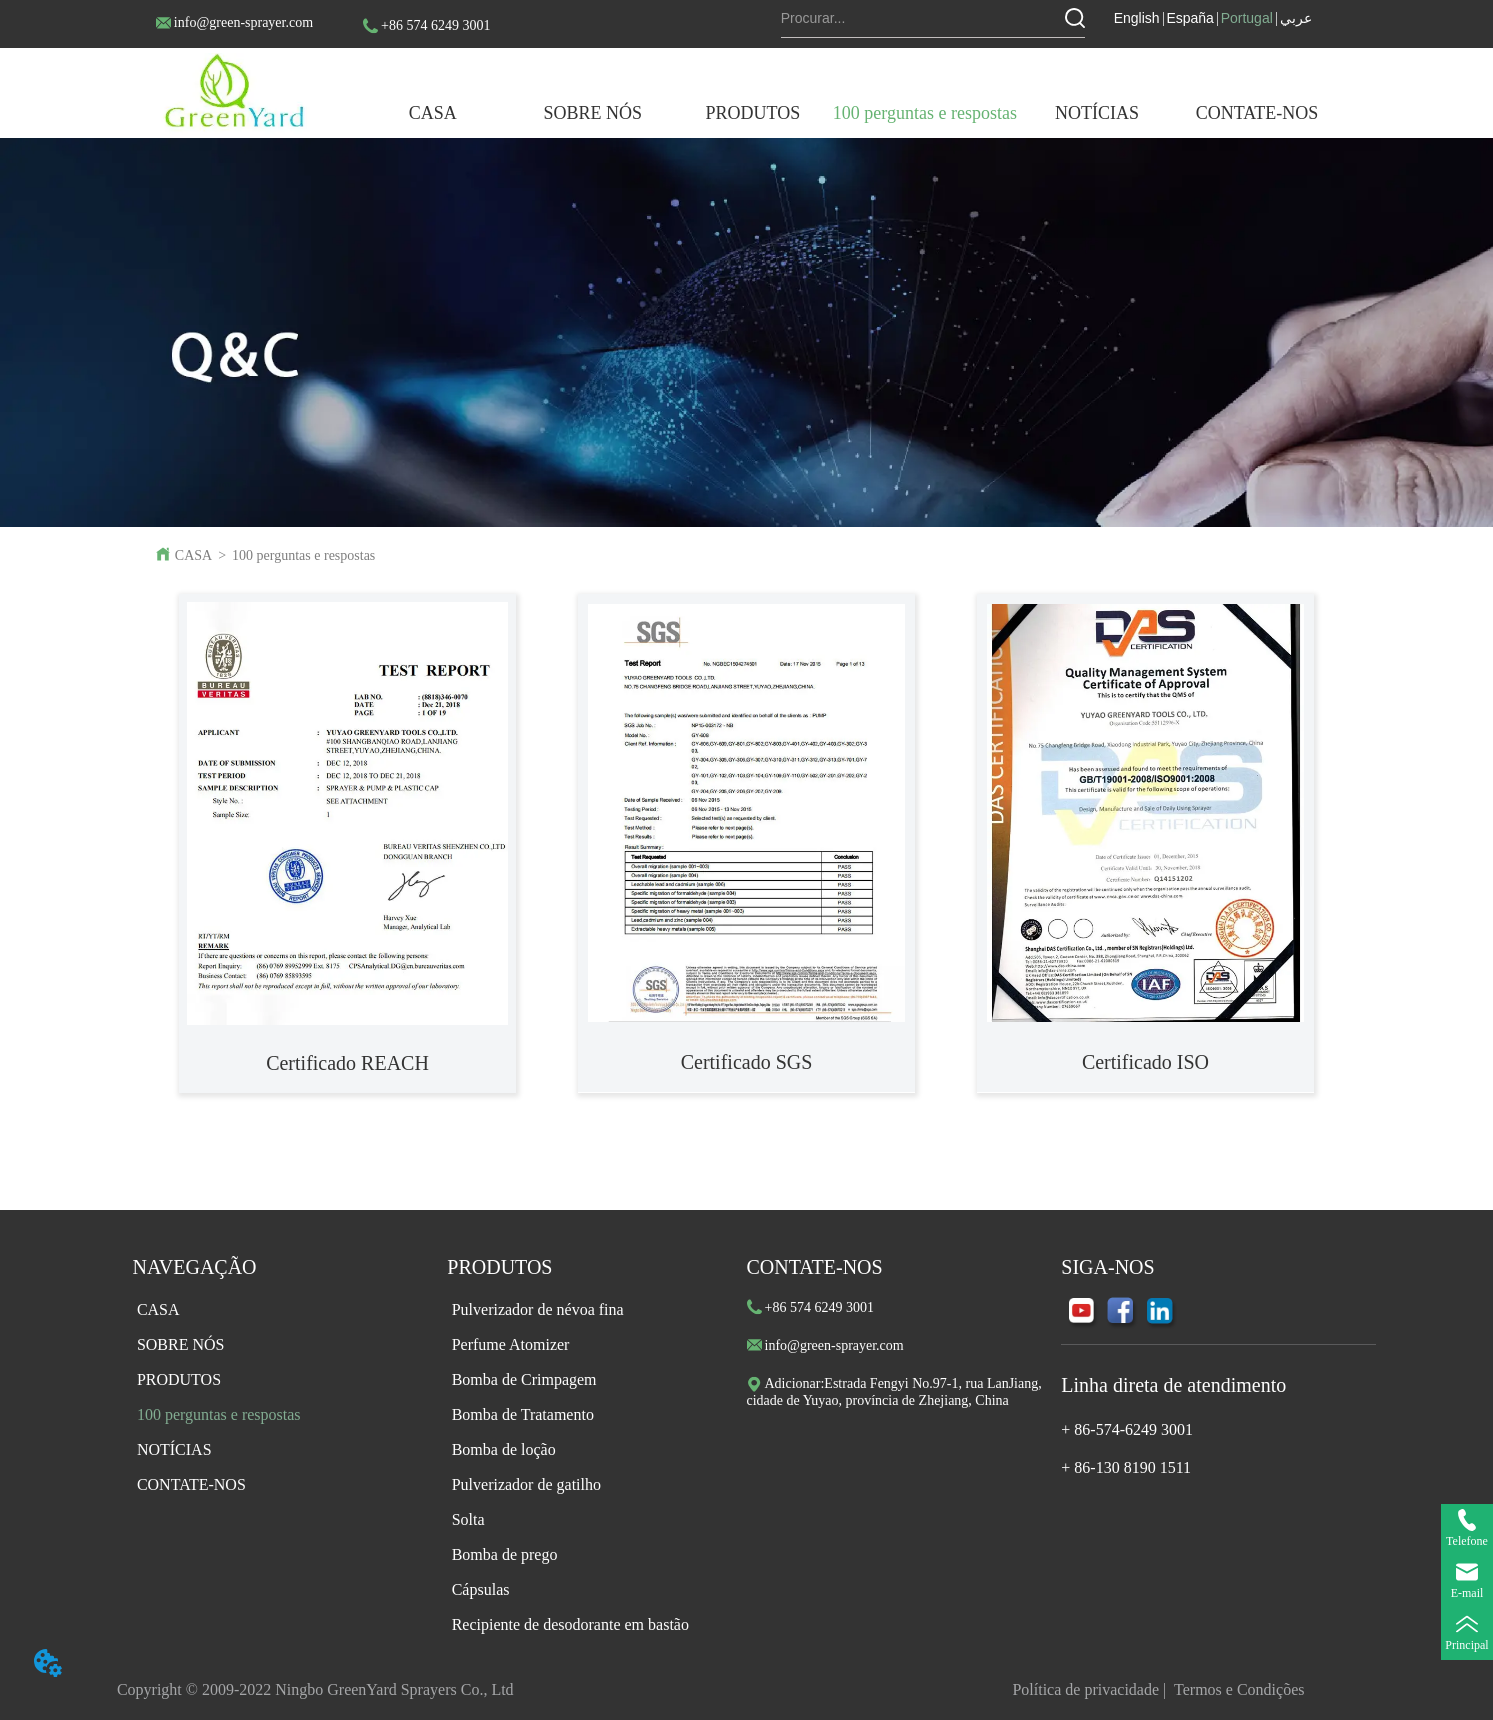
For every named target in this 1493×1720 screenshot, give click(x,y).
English (1137, 18)
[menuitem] (593, 113)
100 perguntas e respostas (303, 555)
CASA (193, 555)
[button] (593, 113)
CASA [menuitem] (433, 113)
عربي (1296, 18)
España (1189, 18)
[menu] (845, 113)
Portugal (1247, 18)
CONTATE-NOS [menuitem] (1257, 113)
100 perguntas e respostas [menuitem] (925, 113)
